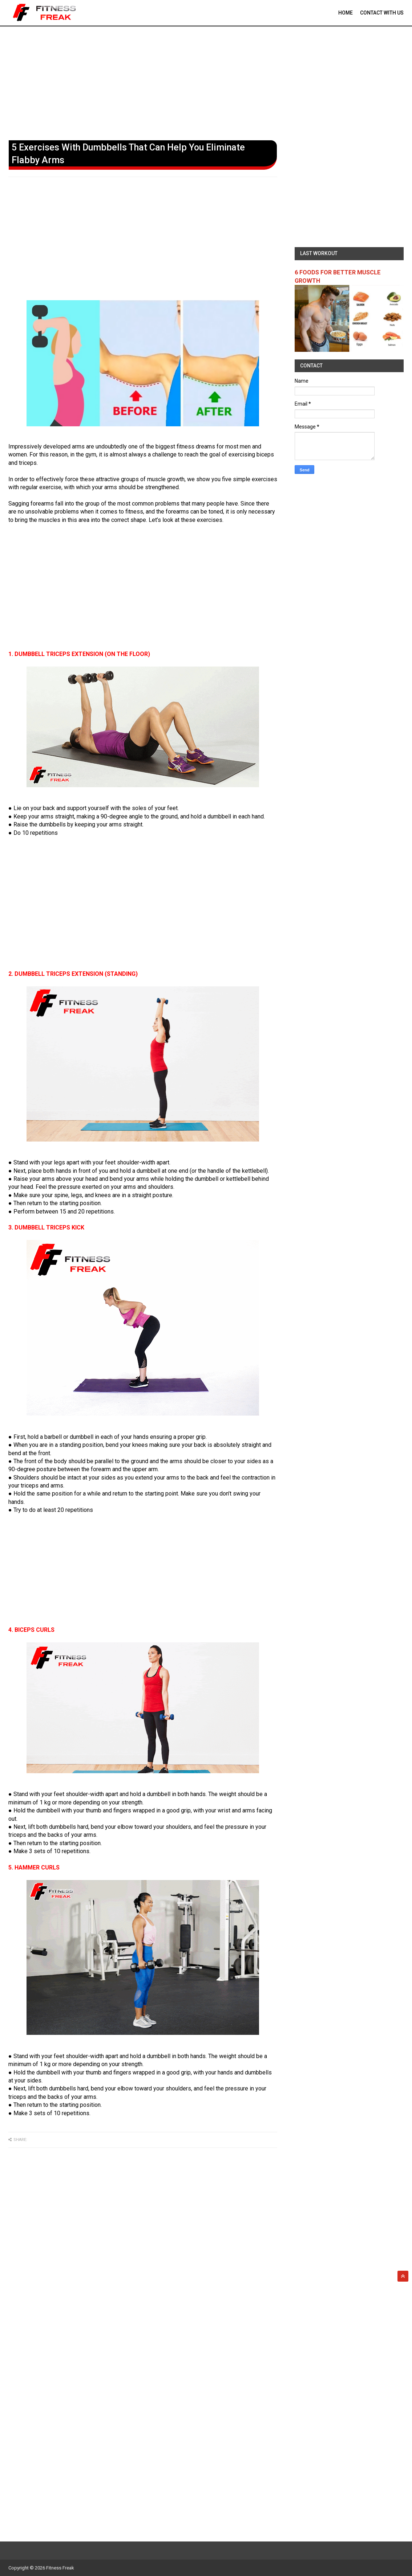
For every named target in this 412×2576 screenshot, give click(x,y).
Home (345, 13)
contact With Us (382, 13)
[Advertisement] (206, 82)
